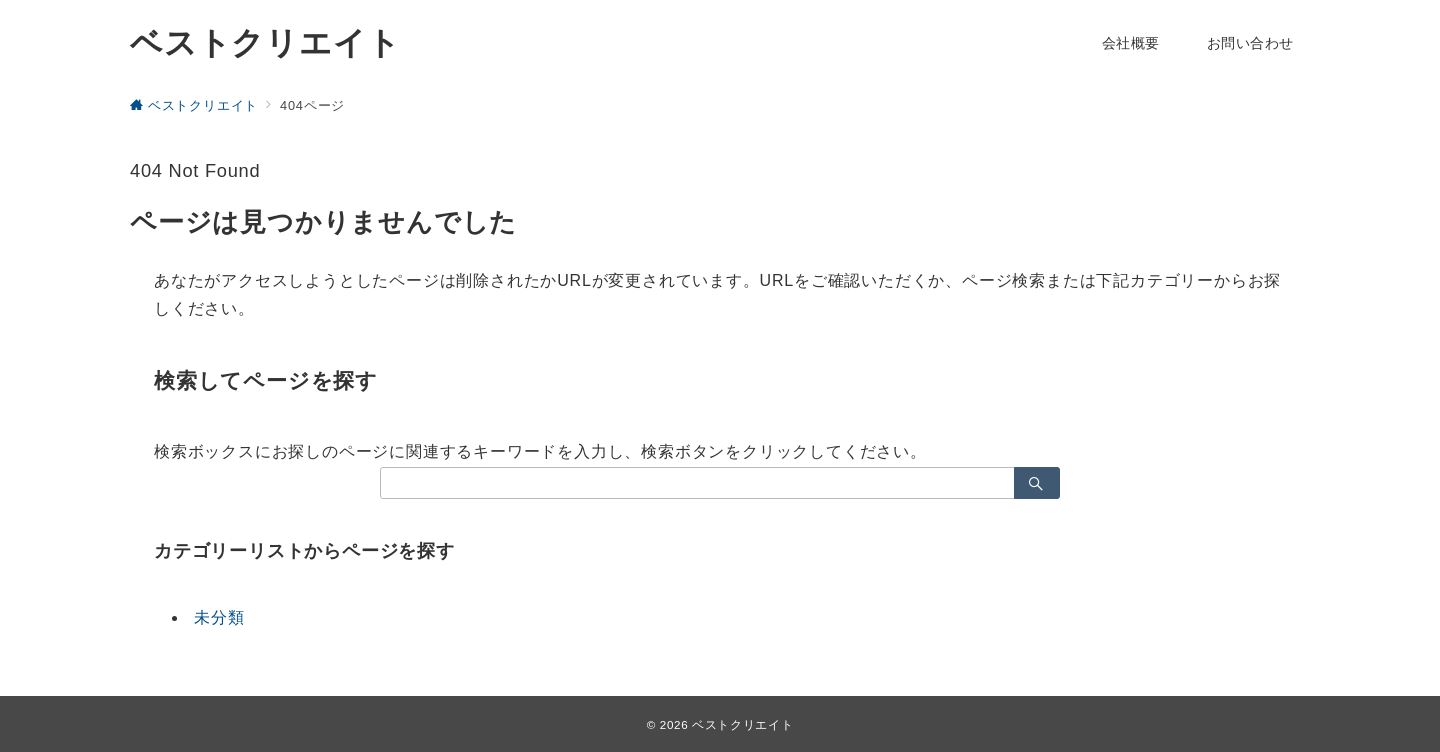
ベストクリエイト (265, 43)
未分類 (219, 617)
